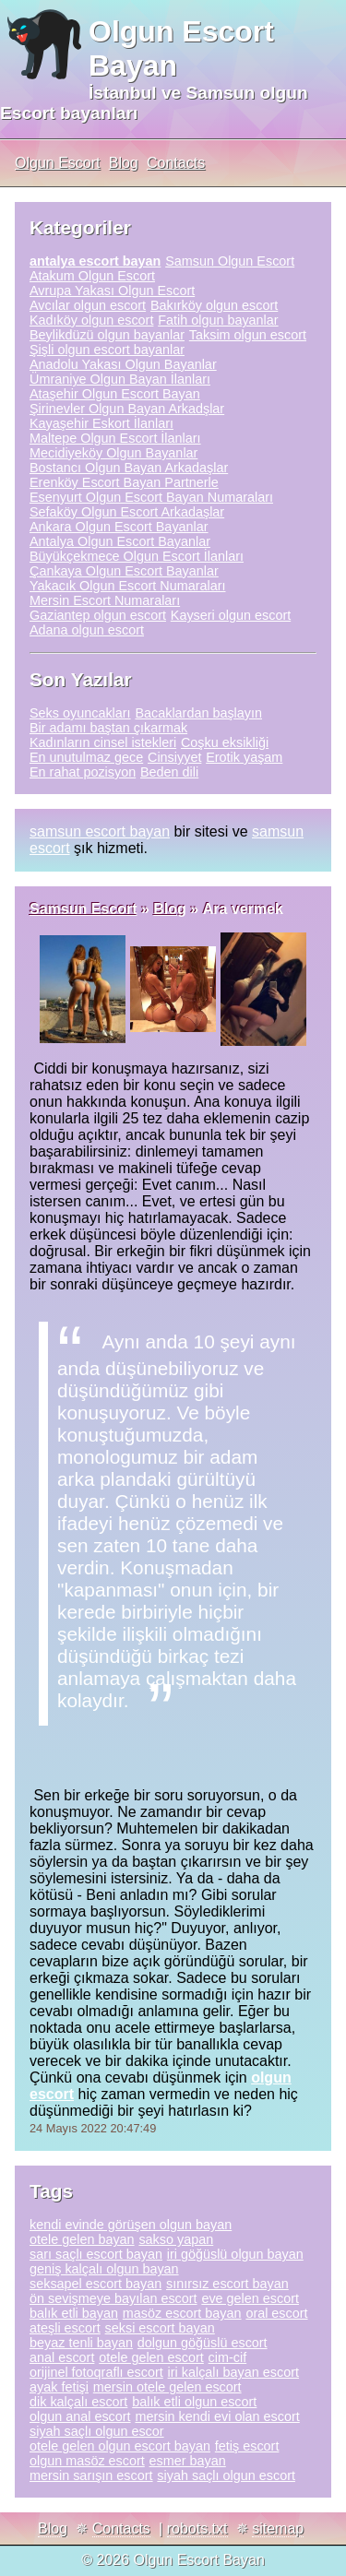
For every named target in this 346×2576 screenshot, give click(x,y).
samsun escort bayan (100, 831)
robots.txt (197, 2528)
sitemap (278, 2528)
